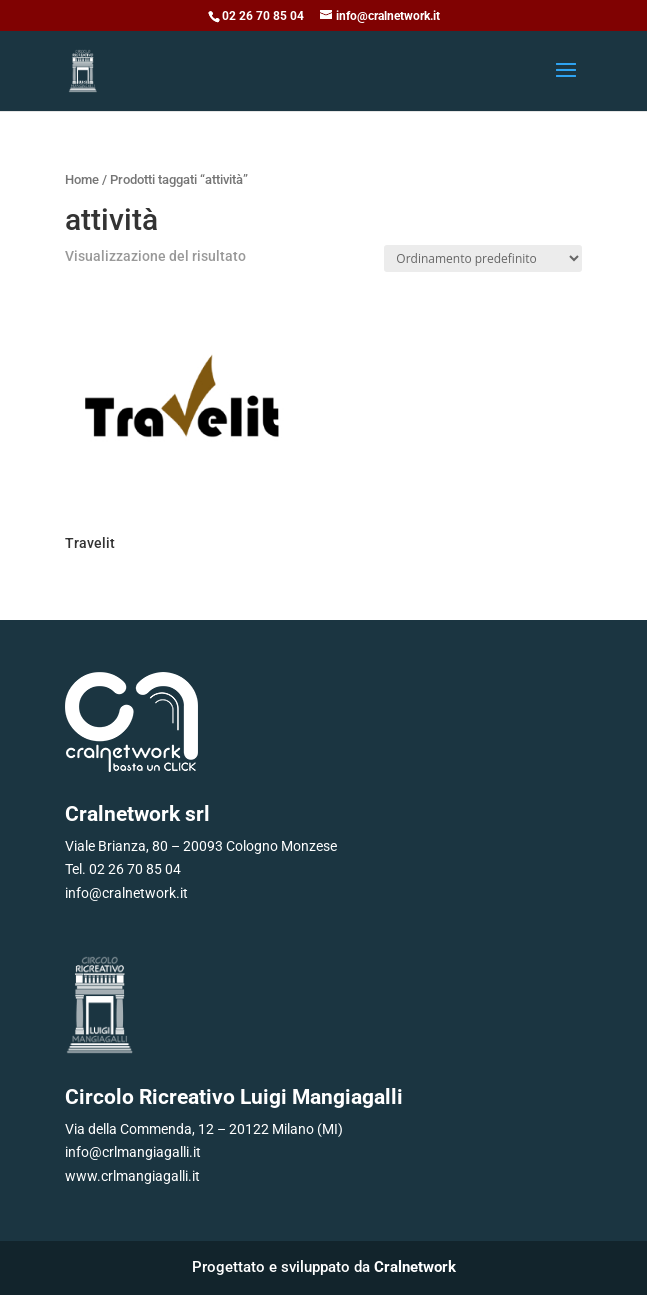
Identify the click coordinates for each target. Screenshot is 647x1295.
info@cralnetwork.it (126, 893)
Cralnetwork (415, 1267)
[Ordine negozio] (483, 258)
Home (82, 179)
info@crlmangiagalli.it (133, 1152)
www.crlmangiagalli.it (132, 1176)
